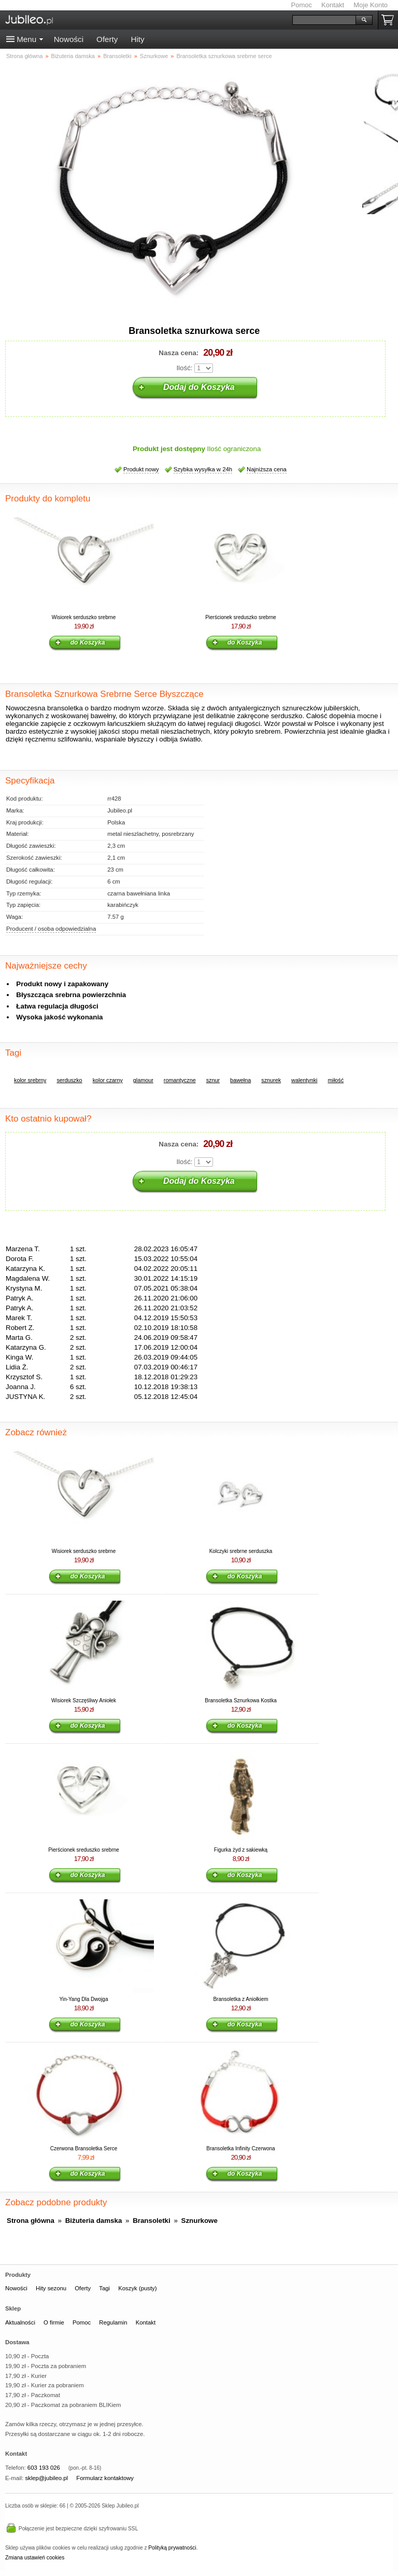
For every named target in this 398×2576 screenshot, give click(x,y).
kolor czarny (108, 1080)
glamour (143, 1080)
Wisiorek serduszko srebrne (84, 617)
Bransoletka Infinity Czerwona (240, 2148)
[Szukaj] (324, 20)
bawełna (240, 1080)
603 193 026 (43, 2468)
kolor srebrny (30, 1080)
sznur (213, 1080)
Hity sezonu (51, 2288)
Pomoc (301, 5)
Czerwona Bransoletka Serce (84, 2148)
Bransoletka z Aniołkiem (240, 1999)
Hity (137, 39)
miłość (336, 1080)
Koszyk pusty (389, 20)
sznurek (271, 1080)
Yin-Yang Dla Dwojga (84, 1999)
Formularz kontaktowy (105, 2478)
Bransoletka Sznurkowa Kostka (240, 1700)
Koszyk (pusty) (137, 2288)
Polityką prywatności (172, 2548)
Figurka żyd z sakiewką (240, 1850)
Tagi (104, 2288)
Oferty (107, 39)
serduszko (69, 1080)
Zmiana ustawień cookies (34, 2557)
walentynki (304, 1080)
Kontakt (332, 5)
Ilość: (184, 368)
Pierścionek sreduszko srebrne (240, 617)
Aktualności (20, 2322)
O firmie (54, 2322)
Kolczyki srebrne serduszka (241, 1551)
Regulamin (113, 2322)
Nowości (68, 39)
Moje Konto (370, 5)
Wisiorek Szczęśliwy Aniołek (83, 1700)
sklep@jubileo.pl (46, 2478)
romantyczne (180, 1080)
